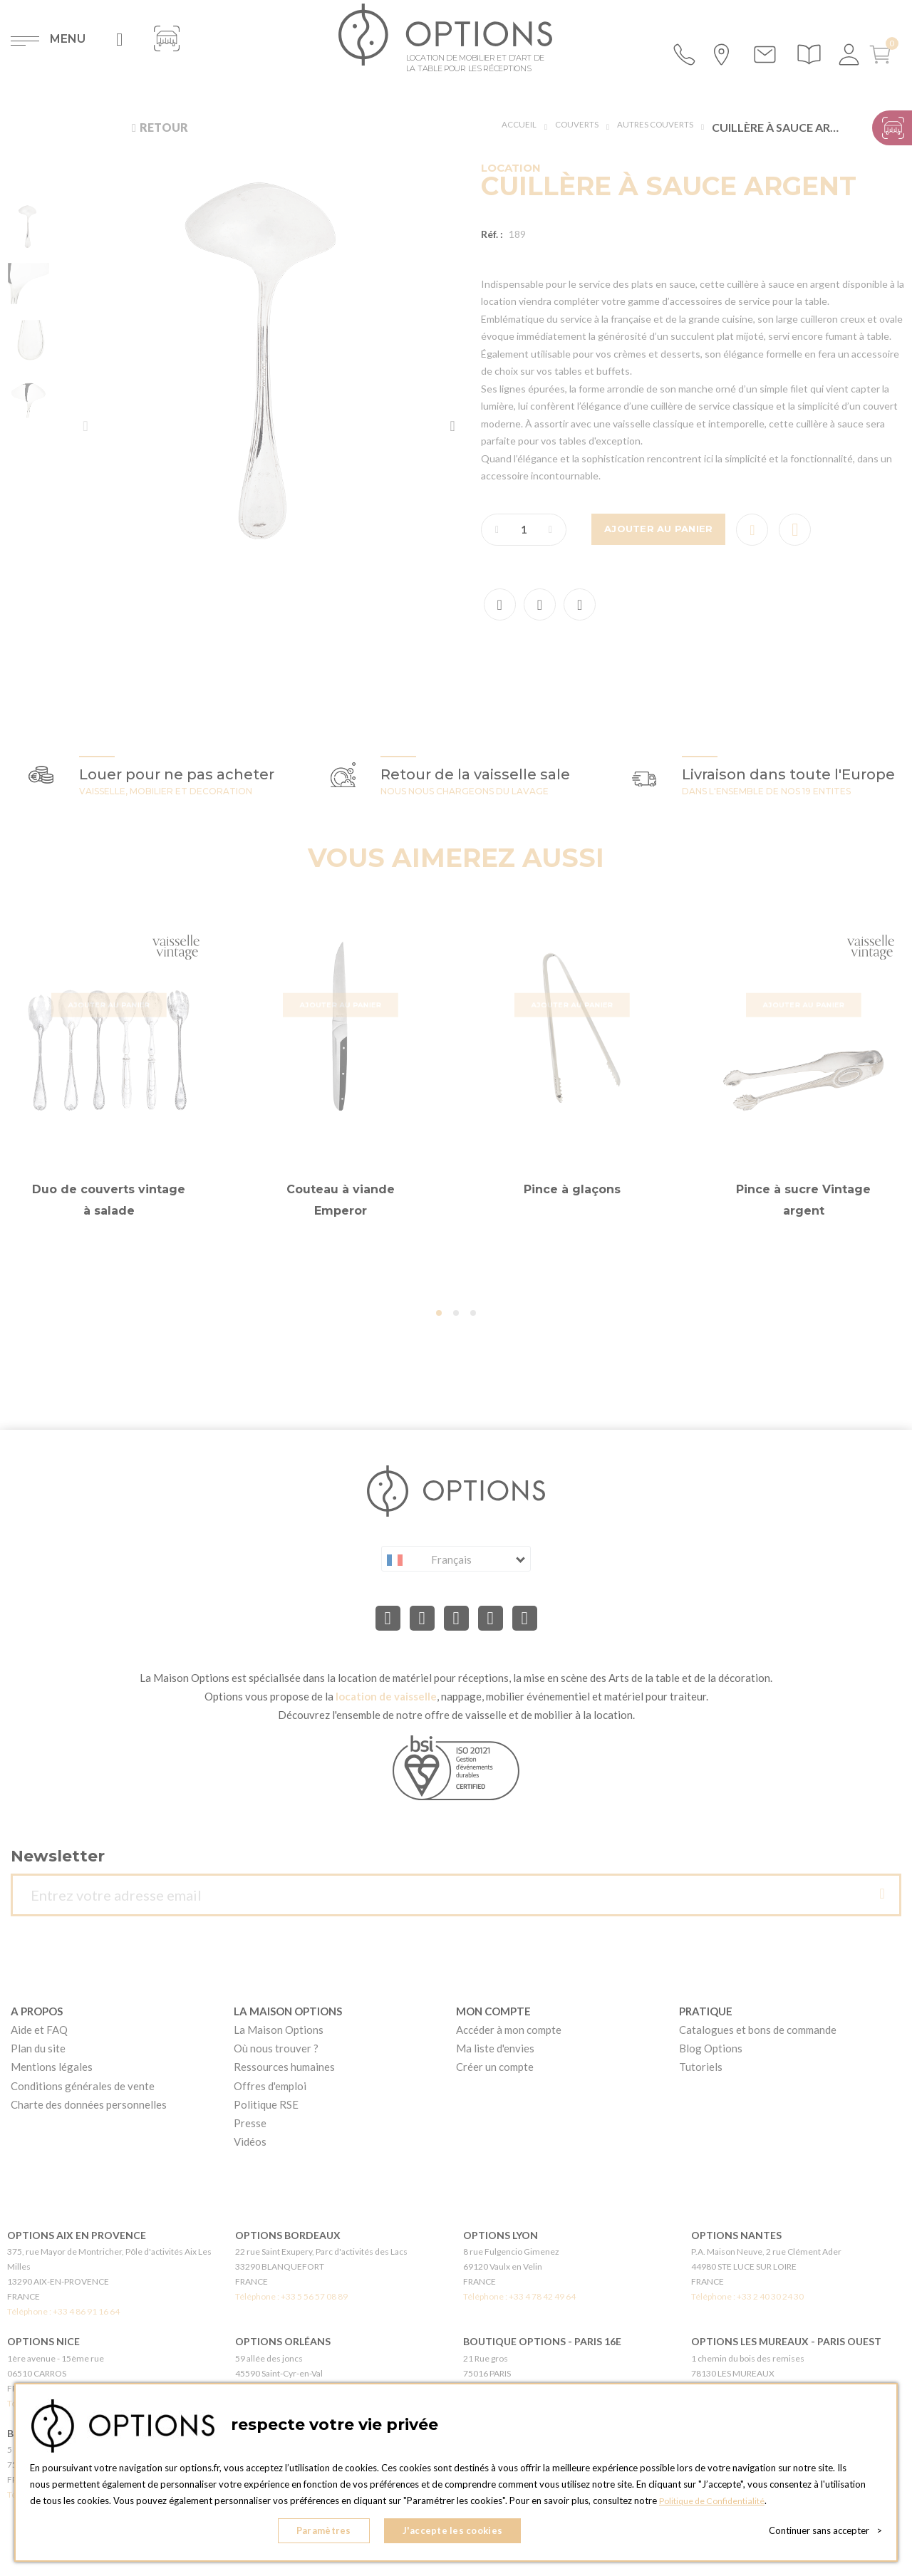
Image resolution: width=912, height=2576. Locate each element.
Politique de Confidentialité (715, 2505)
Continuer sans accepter (825, 2533)
